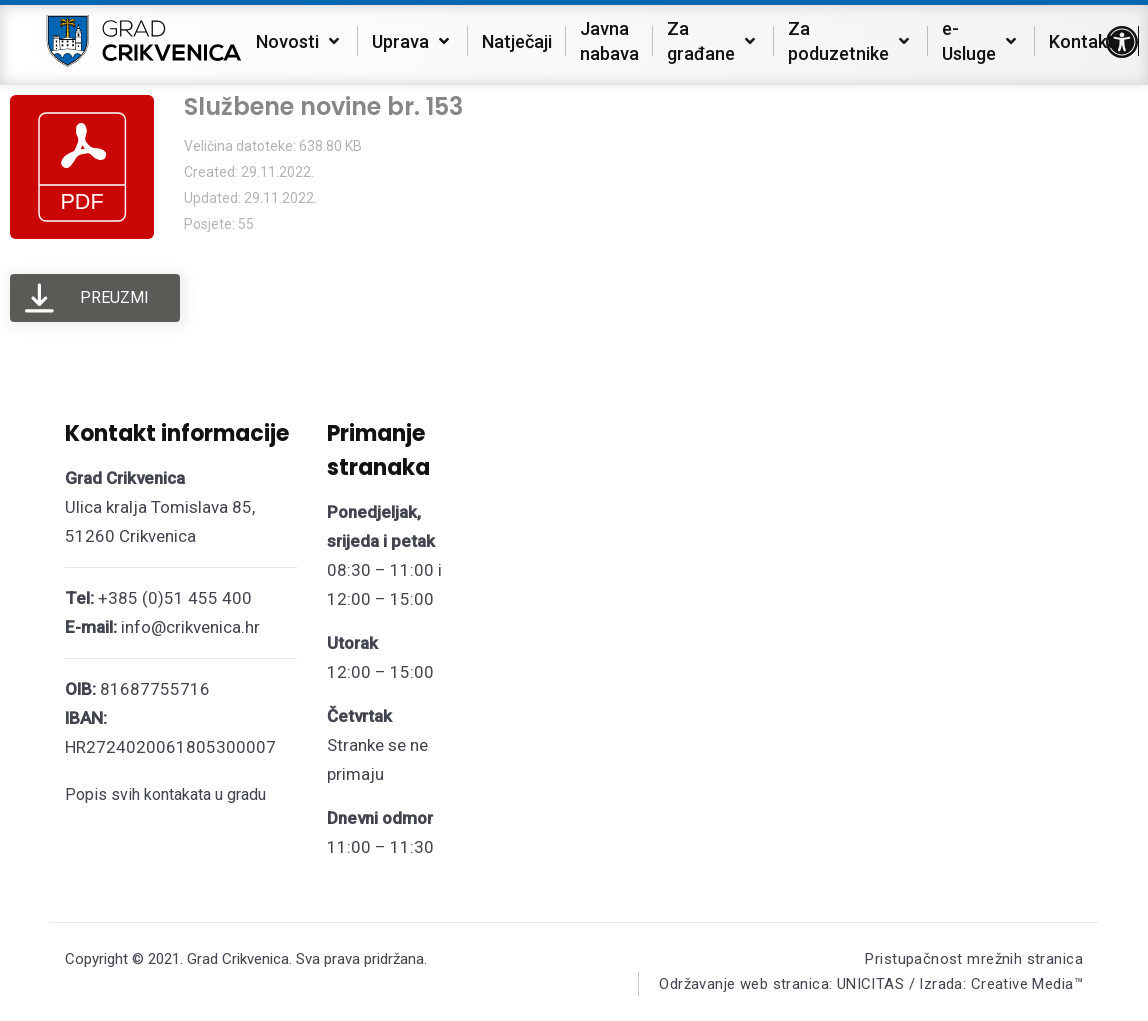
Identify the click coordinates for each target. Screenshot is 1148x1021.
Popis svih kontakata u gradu (165, 794)
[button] (1122, 42)
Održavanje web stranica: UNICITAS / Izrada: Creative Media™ (870, 984)
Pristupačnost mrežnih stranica (974, 959)
